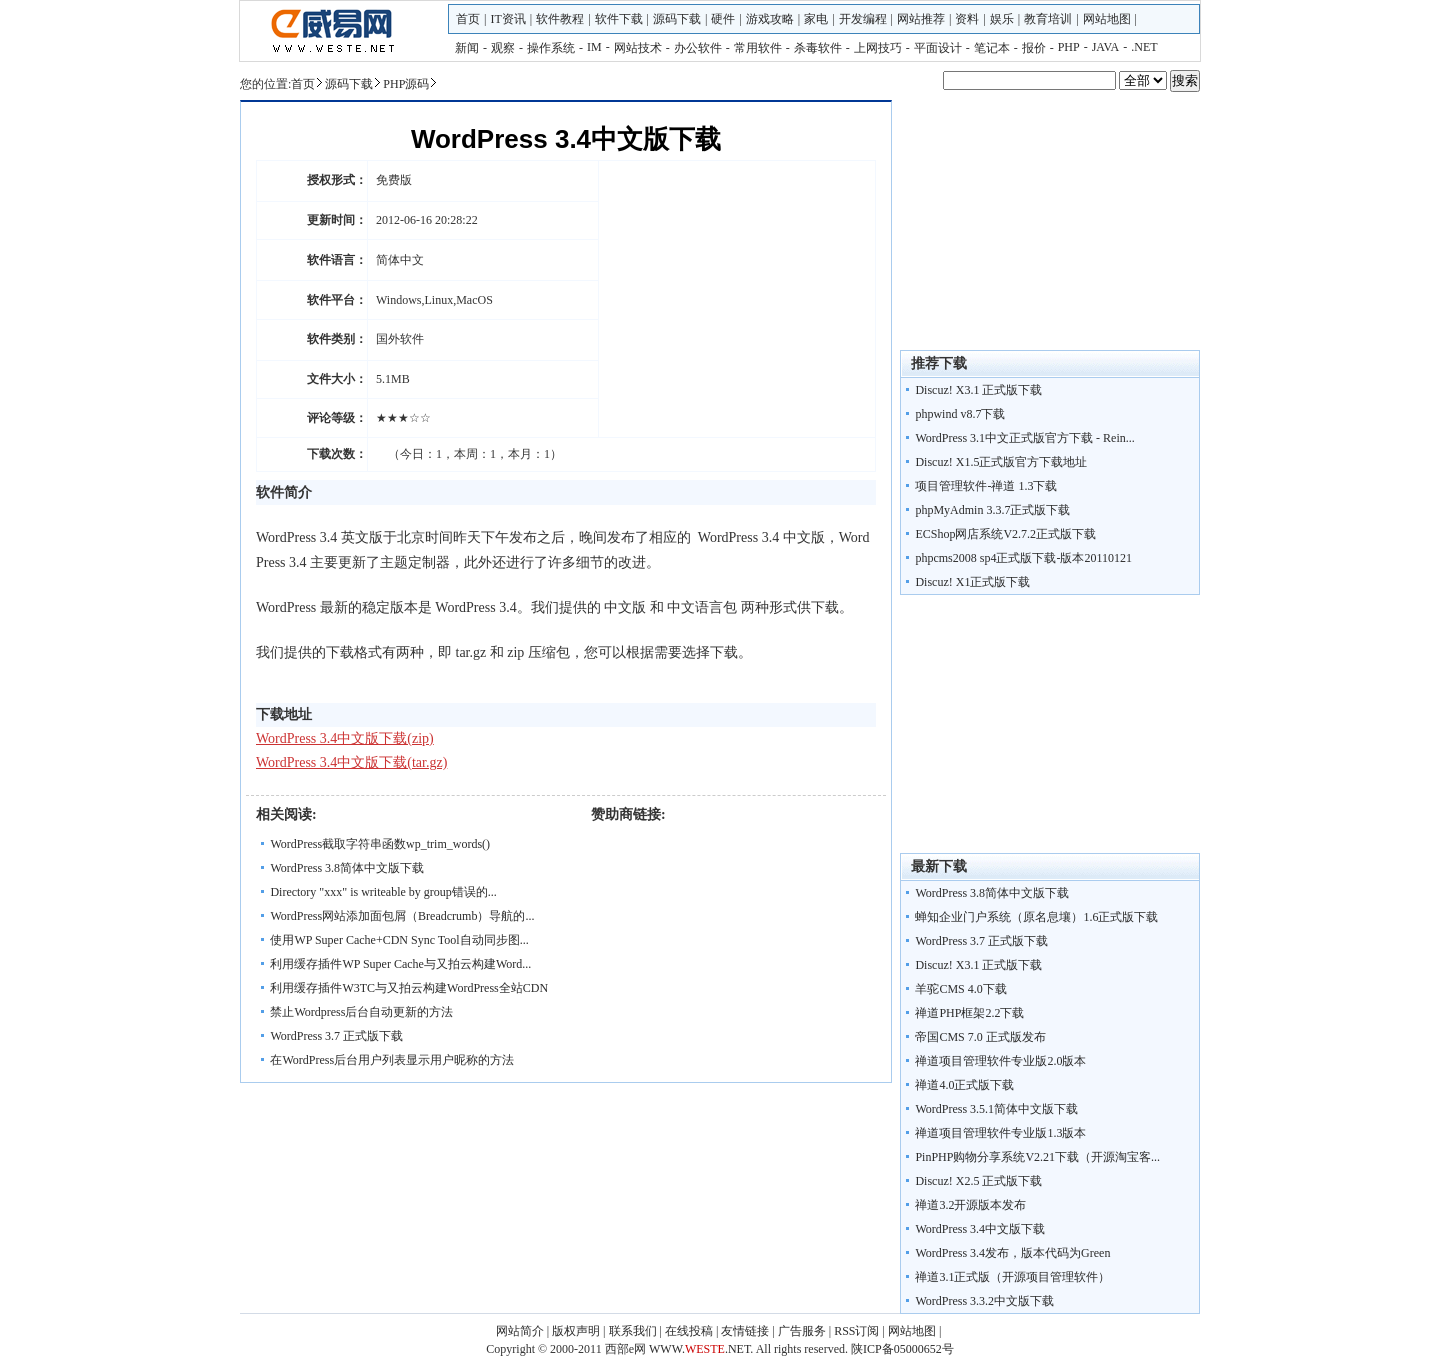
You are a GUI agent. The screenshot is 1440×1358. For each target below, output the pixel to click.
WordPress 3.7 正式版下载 (336, 1036)
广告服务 (802, 1331)
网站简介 (520, 1331)
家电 (816, 19)
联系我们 (633, 1331)
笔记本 (992, 48)
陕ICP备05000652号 (902, 1349)
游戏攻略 (770, 19)
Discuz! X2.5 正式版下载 (978, 1181)
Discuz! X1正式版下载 (972, 582)
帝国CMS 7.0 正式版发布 (980, 1037)
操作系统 (551, 48)
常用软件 (758, 48)
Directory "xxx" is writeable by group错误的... (383, 892)
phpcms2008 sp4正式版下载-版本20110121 (1023, 558)
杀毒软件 (818, 48)
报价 (1034, 48)
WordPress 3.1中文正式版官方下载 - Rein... (1024, 438)
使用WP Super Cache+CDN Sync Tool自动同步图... (399, 940)
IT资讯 (507, 19)
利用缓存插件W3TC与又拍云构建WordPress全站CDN (409, 988)
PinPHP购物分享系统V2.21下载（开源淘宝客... (1037, 1157)
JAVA (1106, 47)
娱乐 (1002, 19)
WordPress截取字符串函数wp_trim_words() (380, 844)
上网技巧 (878, 48)
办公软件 (698, 48)
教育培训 (1048, 19)
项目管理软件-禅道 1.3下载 (986, 486)
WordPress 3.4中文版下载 (980, 1229)
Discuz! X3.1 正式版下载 (978, 390)
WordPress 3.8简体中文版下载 (347, 868)
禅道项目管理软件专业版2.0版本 (1000, 1061)
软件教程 (560, 19)
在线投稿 (689, 1331)
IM (594, 47)
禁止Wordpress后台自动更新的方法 (361, 1012)
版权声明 (576, 1331)
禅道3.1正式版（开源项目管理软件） (1012, 1277)
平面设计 (938, 48)
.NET (1144, 47)
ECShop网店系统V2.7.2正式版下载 (1005, 534)
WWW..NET (699, 1349)
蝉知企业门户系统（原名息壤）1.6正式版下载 (1036, 917)
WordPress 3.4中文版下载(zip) (345, 738)
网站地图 (1107, 19)
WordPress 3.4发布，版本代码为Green (1012, 1253)
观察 (503, 48)
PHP (1069, 47)
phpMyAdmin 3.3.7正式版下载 (992, 510)
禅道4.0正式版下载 (964, 1085)
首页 (468, 19)
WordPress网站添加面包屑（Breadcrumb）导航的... (402, 916)
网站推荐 (921, 19)
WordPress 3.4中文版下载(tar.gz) (351, 762)
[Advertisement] (1050, 728)
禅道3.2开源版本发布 (970, 1205)
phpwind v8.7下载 (960, 414)
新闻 (467, 48)
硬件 (723, 19)
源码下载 (677, 19)
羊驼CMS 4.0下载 (960, 989)
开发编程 (863, 19)
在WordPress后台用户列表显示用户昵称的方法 (392, 1060)
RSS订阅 (856, 1331)
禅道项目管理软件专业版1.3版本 (1000, 1133)
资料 (967, 19)
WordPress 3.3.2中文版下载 (984, 1301)
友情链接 (745, 1331)
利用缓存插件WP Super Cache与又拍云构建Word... (400, 964)
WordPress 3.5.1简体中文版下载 (996, 1109)
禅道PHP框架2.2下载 (969, 1013)
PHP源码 (406, 84)
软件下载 (619, 19)
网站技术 (638, 48)
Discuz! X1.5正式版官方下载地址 (1001, 462)
